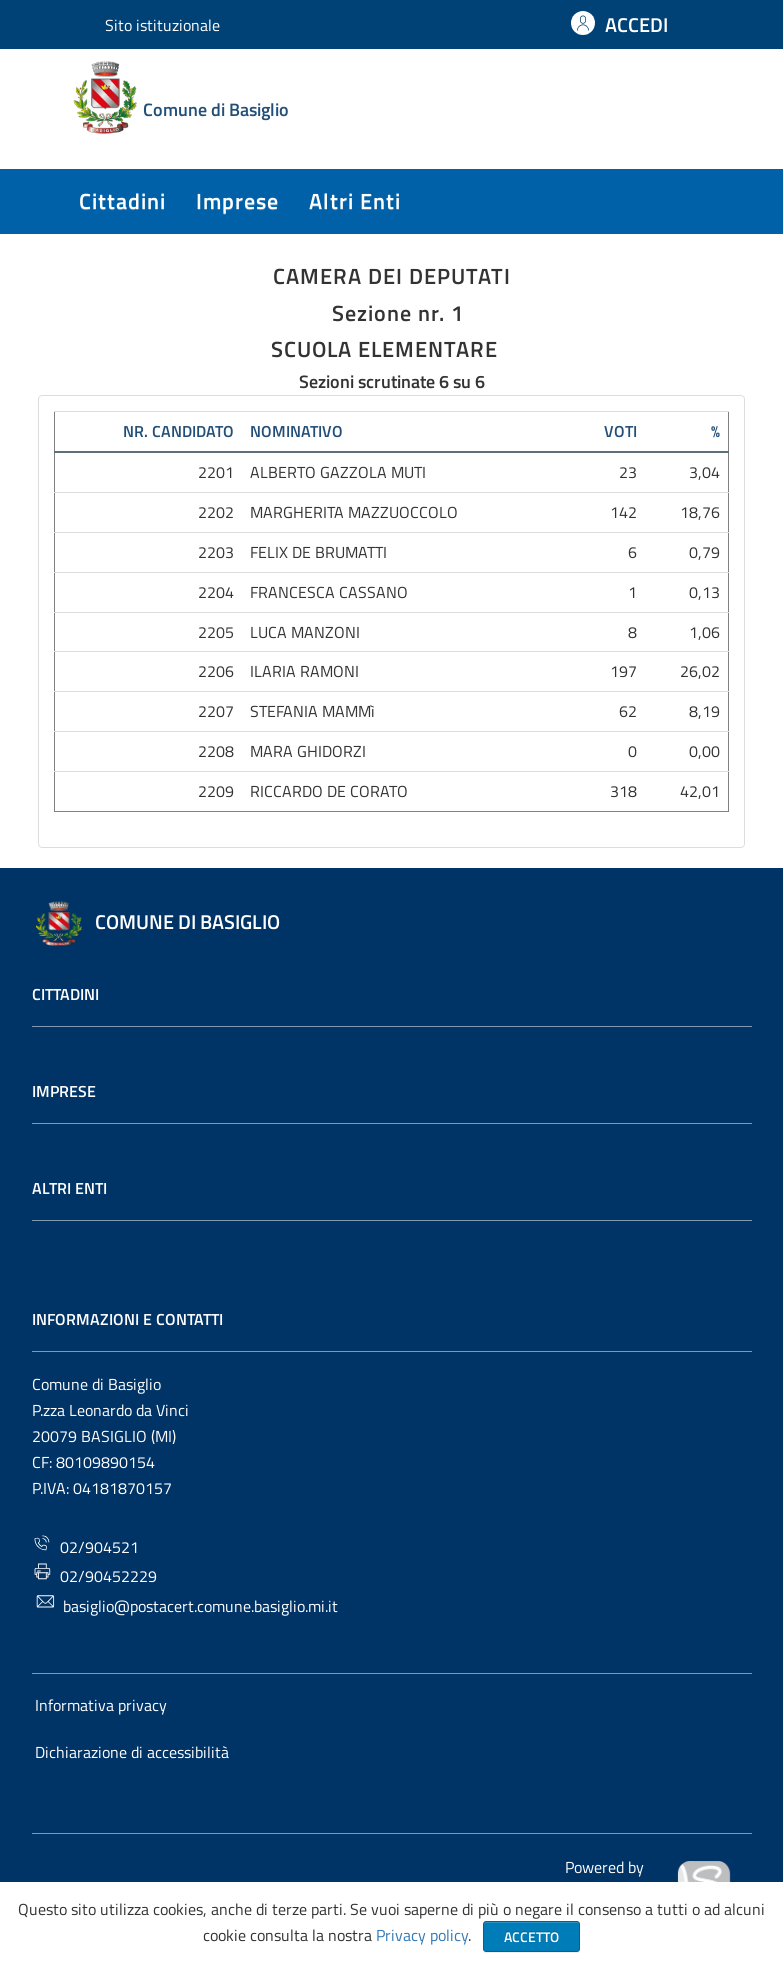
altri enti (355, 201)
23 (628, 472)
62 (628, 711)
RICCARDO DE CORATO (329, 791)
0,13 (704, 592)
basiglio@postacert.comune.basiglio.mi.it (187, 1604)
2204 (216, 592)
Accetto (531, 1936)
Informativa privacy (101, 1705)
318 (623, 791)
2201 (216, 472)
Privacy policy (422, 1935)
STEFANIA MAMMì (312, 711)
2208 (216, 751)
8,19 (704, 711)
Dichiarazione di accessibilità (132, 1752)
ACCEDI (636, 24)
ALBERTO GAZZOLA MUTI (338, 472)
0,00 (704, 751)
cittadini (122, 201)
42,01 (700, 791)
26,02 (700, 671)
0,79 (704, 552)
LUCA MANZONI (305, 632)
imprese (237, 201)
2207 (216, 711)
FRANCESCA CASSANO (329, 592)
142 (623, 512)
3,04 (704, 472)
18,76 (700, 512)
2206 (216, 671)
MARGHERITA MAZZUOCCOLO (354, 512)
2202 (216, 512)
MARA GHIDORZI (308, 751)
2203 (216, 552)
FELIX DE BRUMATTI (318, 552)
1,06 (704, 632)
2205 (216, 632)
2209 (216, 791)
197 (623, 671)
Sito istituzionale (162, 25)
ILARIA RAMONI (304, 671)
